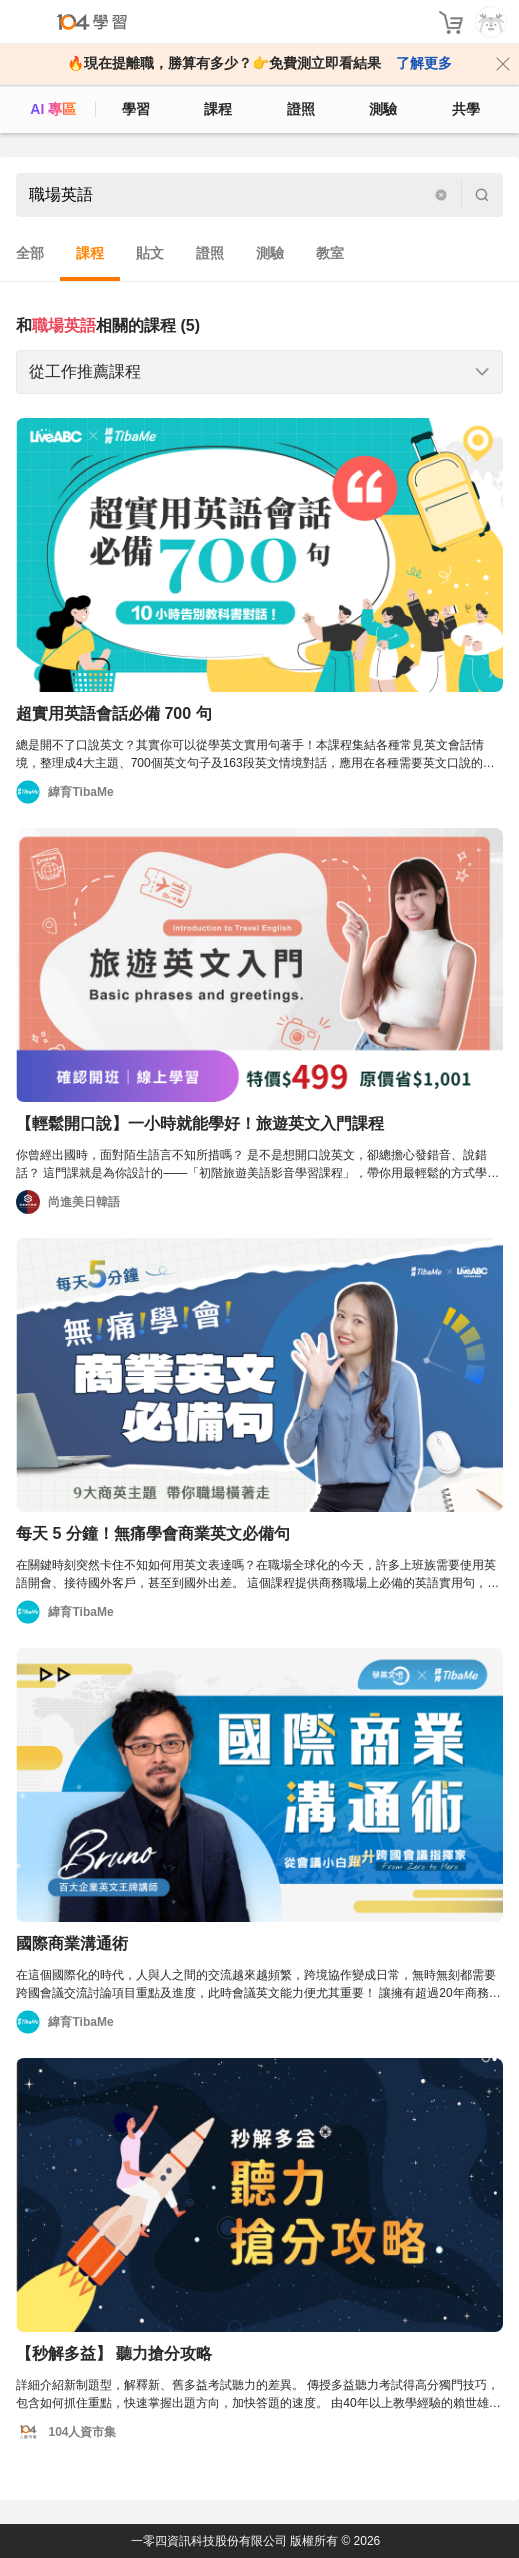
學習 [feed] (136, 109)
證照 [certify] (301, 109)
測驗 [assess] (383, 109)
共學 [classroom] (466, 109)
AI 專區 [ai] (53, 109)
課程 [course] (218, 109)
